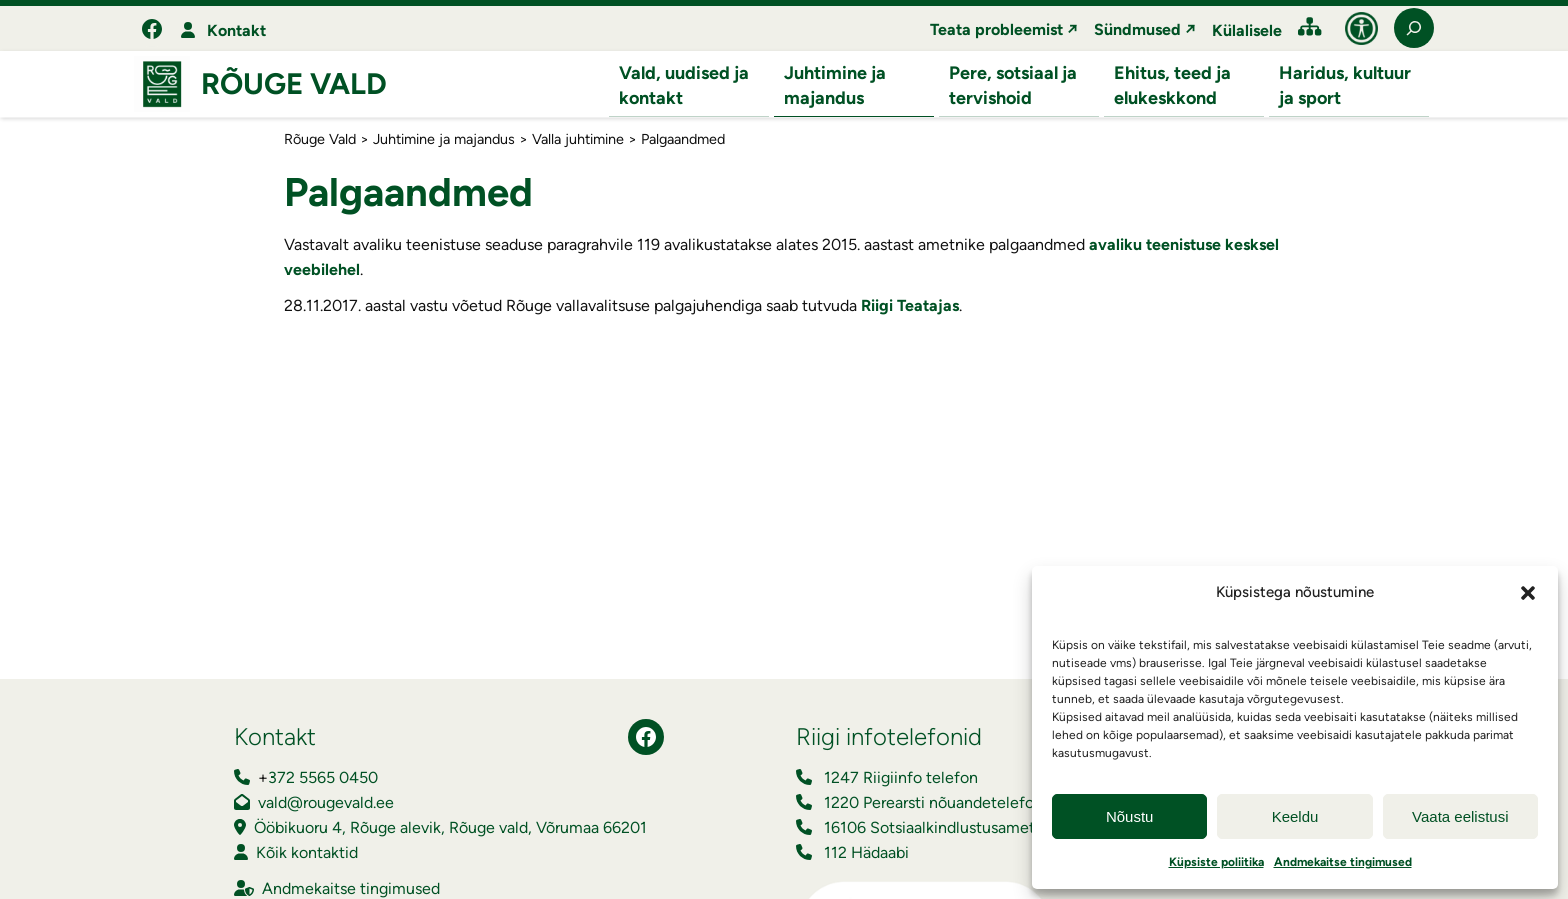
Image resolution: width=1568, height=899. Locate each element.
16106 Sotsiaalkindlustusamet (929, 828)
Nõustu (1130, 816)
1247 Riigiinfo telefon (901, 778)
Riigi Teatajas (910, 306)
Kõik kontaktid (307, 853)
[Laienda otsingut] (1414, 28)
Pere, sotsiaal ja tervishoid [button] (1013, 85)
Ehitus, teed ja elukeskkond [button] (1172, 85)
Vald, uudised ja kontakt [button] (684, 85)
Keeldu (1295, 816)
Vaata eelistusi (1460, 816)
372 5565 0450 (323, 778)
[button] (1528, 593)
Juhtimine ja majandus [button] (835, 85)
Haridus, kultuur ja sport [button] (1345, 85)
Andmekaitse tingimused (1343, 862)
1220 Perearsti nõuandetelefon (933, 803)
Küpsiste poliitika (1216, 862)
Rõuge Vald (294, 84)
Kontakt (236, 30)
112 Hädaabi (866, 853)
